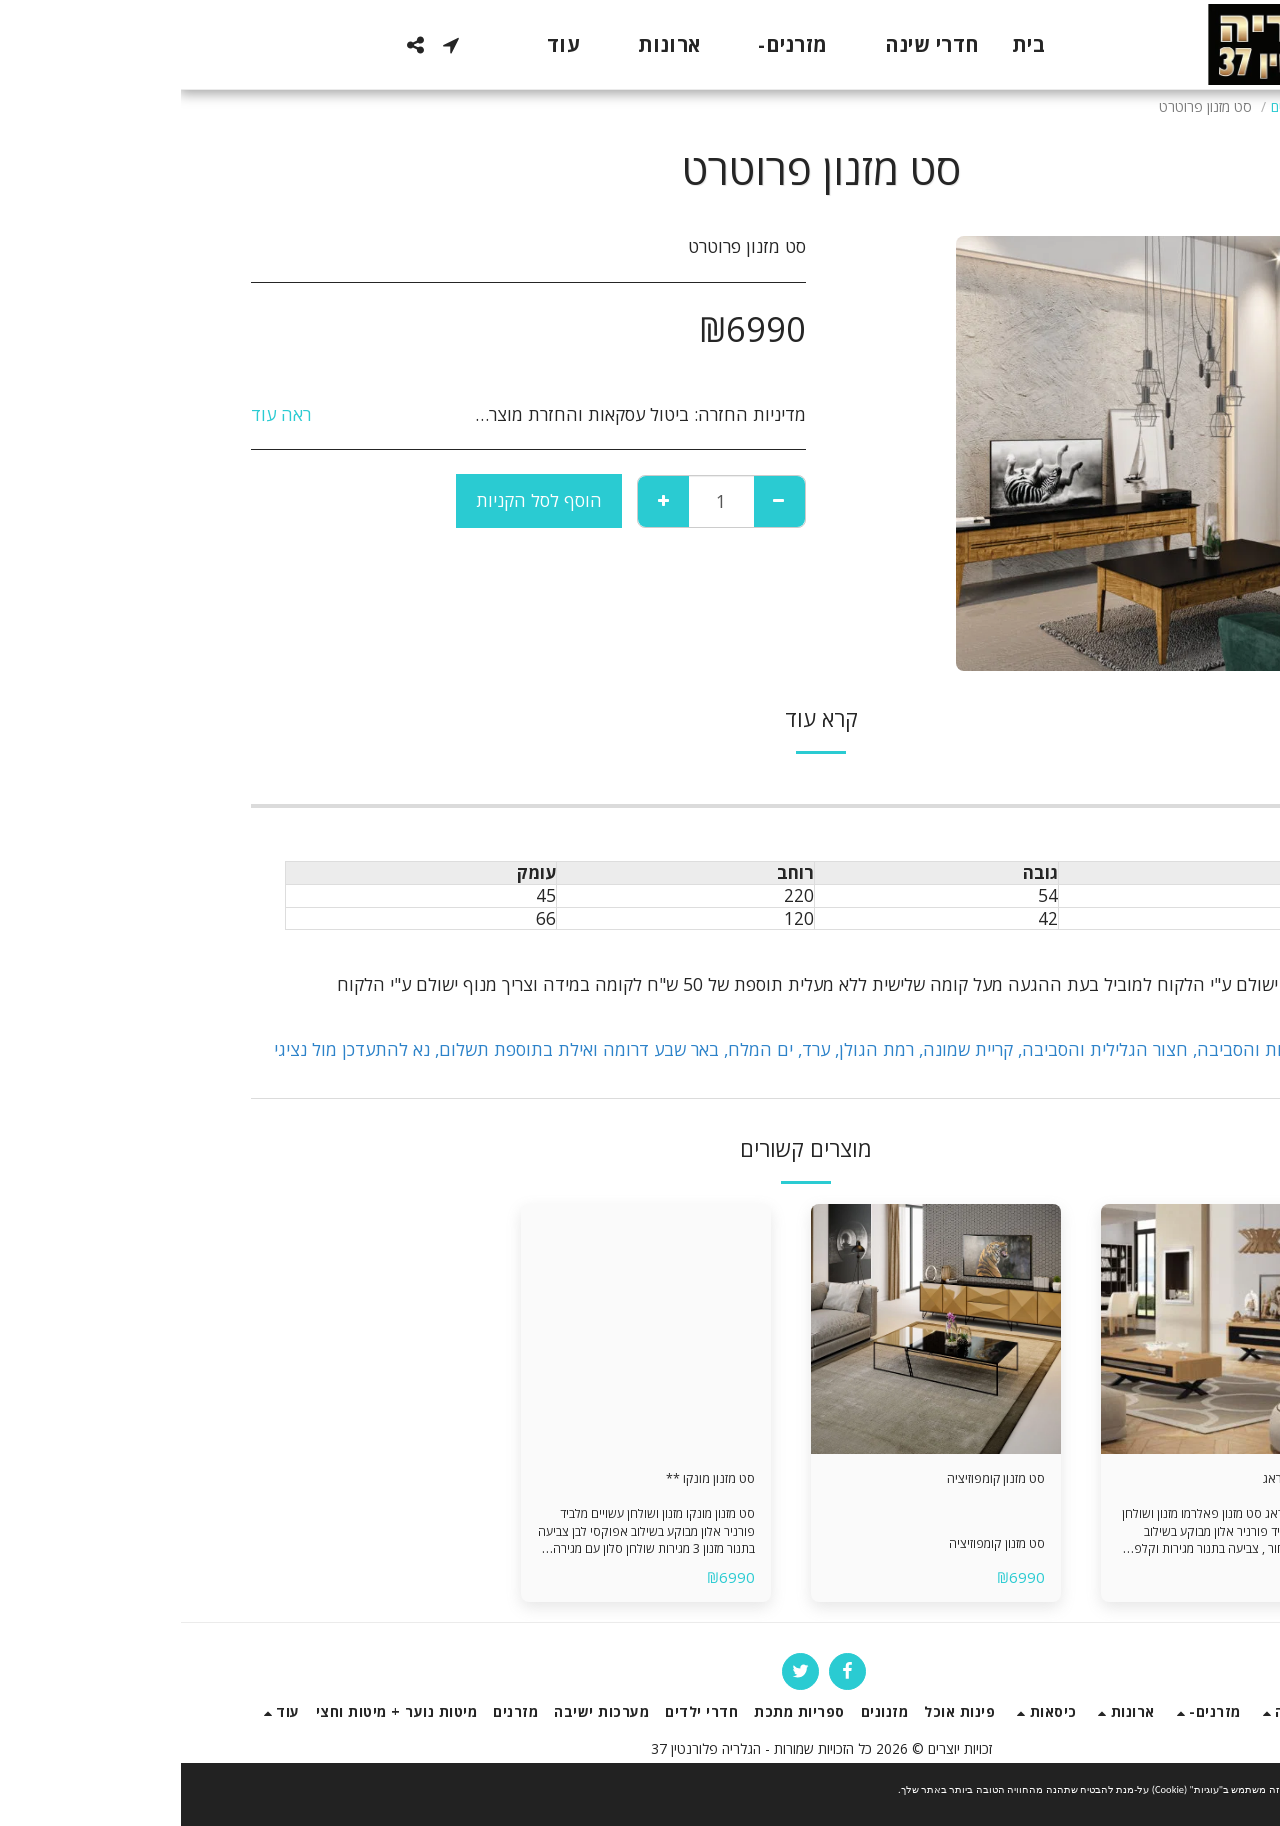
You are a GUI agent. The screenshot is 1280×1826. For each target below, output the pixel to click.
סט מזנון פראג (1103, 1482)
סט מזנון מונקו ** (510, 1482)
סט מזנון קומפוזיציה (793, 1482)
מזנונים (1108, 106)
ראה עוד (100, 415)
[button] (270, 45)
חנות (1159, 106)
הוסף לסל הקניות (358, 500)
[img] (1045, 1329)
